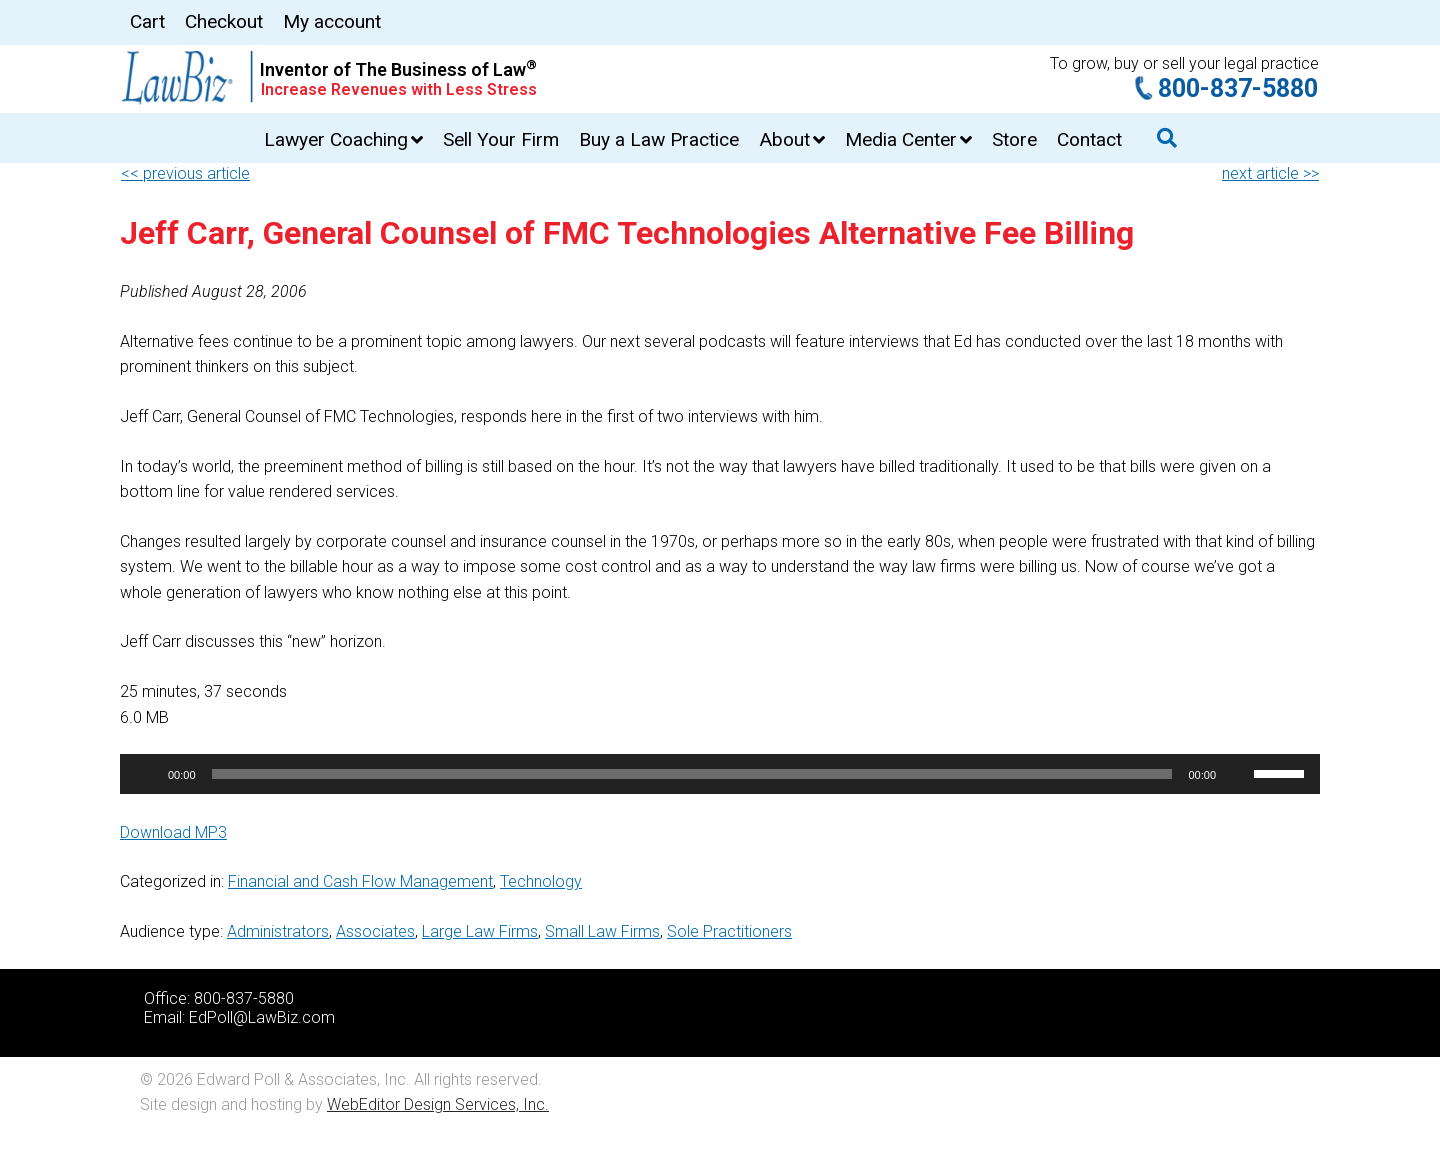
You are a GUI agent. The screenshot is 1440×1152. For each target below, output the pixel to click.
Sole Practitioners (729, 931)
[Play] (146, 774)
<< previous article (185, 173)
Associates (375, 931)
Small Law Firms (602, 931)
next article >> (1270, 173)
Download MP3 (173, 832)
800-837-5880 (1238, 88)
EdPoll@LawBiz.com (262, 1017)
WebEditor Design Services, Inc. (438, 1104)
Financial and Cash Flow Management (360, 881)
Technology (541, 881)
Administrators (278, 931)
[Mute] (1238, 774)
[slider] (692, 774)
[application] (720, 774)
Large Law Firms (480, 931)
